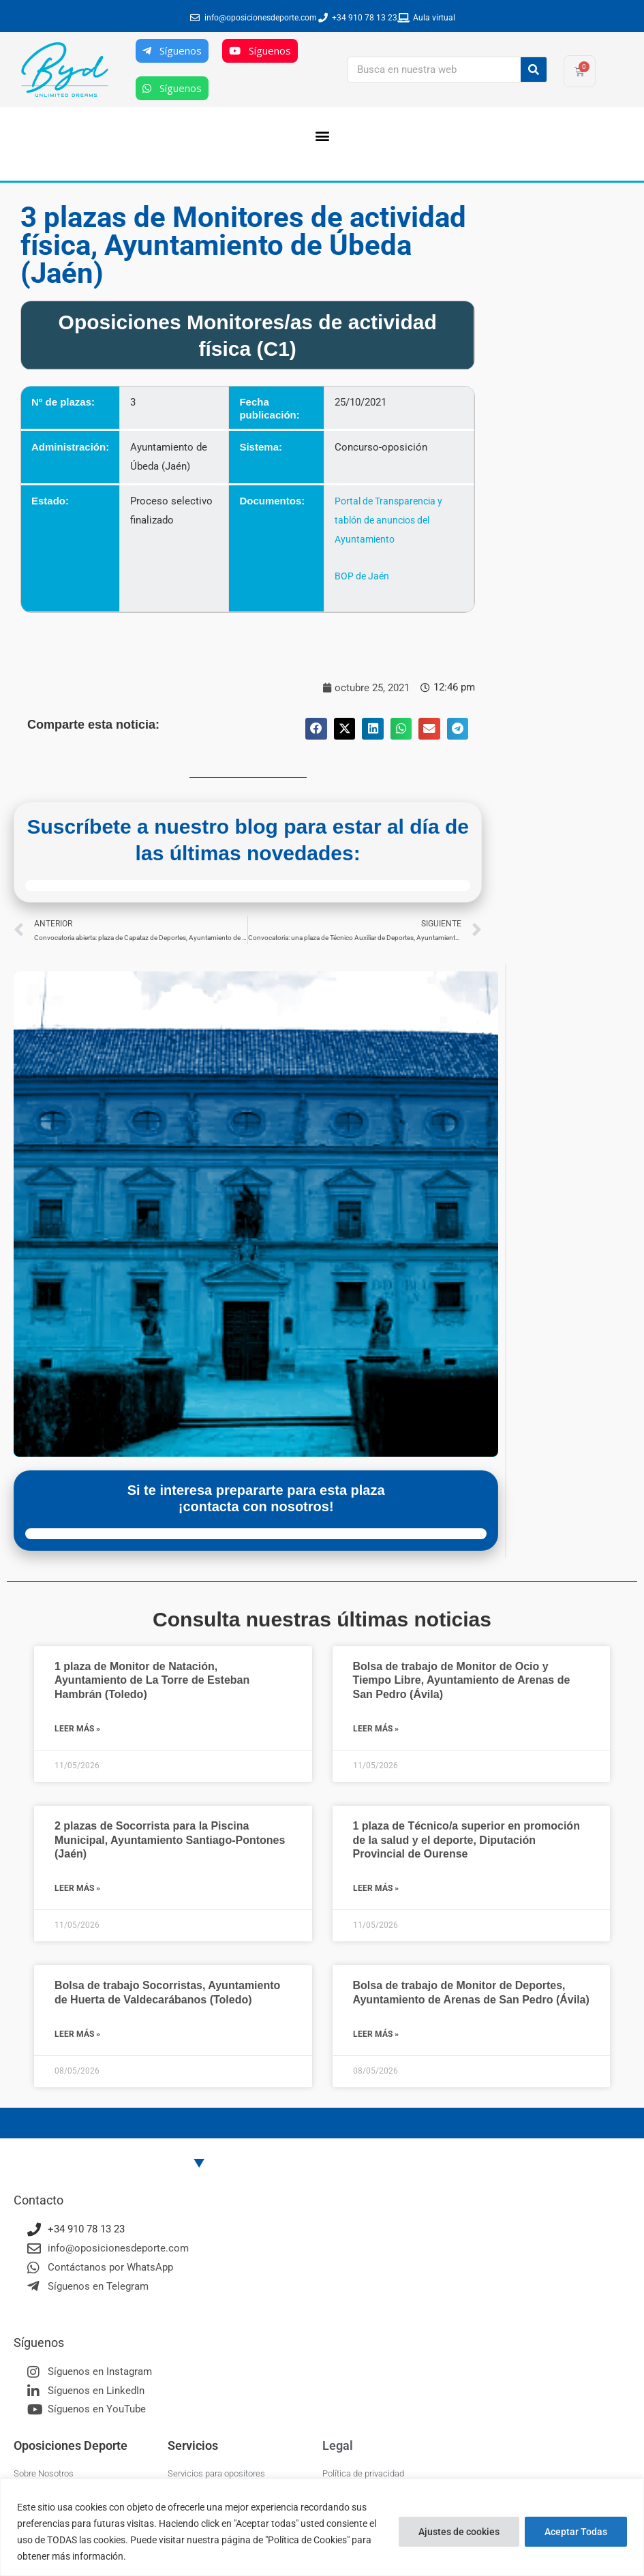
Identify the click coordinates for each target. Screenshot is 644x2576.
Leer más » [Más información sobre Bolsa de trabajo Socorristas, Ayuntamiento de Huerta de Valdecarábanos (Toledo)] (77, 2034)
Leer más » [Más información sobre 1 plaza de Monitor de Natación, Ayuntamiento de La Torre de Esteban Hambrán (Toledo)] (77, 1728)
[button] (322, 135)
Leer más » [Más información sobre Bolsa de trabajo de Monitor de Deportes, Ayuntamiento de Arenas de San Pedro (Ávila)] (376, 2034)
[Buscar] (534, 69)
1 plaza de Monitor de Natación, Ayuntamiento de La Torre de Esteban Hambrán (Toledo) (152, 1681)
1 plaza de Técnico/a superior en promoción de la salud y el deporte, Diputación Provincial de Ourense (466, 1840)
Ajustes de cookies (459, 2531)
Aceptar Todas (576, 2531)
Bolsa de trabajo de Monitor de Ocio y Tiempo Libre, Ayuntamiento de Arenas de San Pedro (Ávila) (461, 1681)
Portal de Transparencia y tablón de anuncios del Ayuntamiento (389, 520)
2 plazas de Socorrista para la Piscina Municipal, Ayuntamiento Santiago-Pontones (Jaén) (170, 1840)
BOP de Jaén (360, 576)
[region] (322, 2527)
